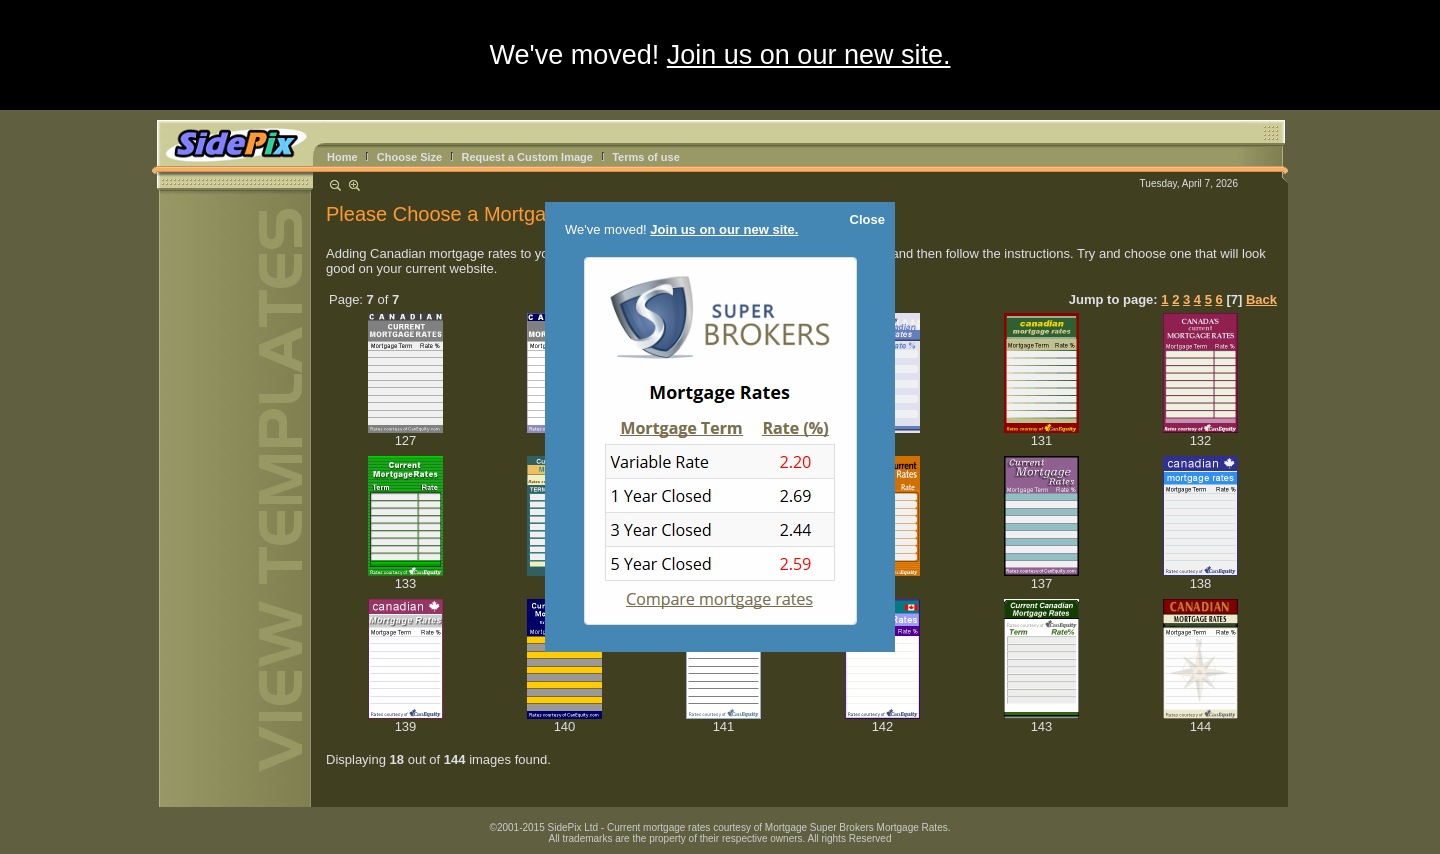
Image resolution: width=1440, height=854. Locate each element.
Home (342, 157)
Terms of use (646, 157)
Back (1261, 299)
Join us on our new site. (809, 55)
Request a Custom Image (526, 157)
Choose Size (409, 157)
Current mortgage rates (658, 827)
